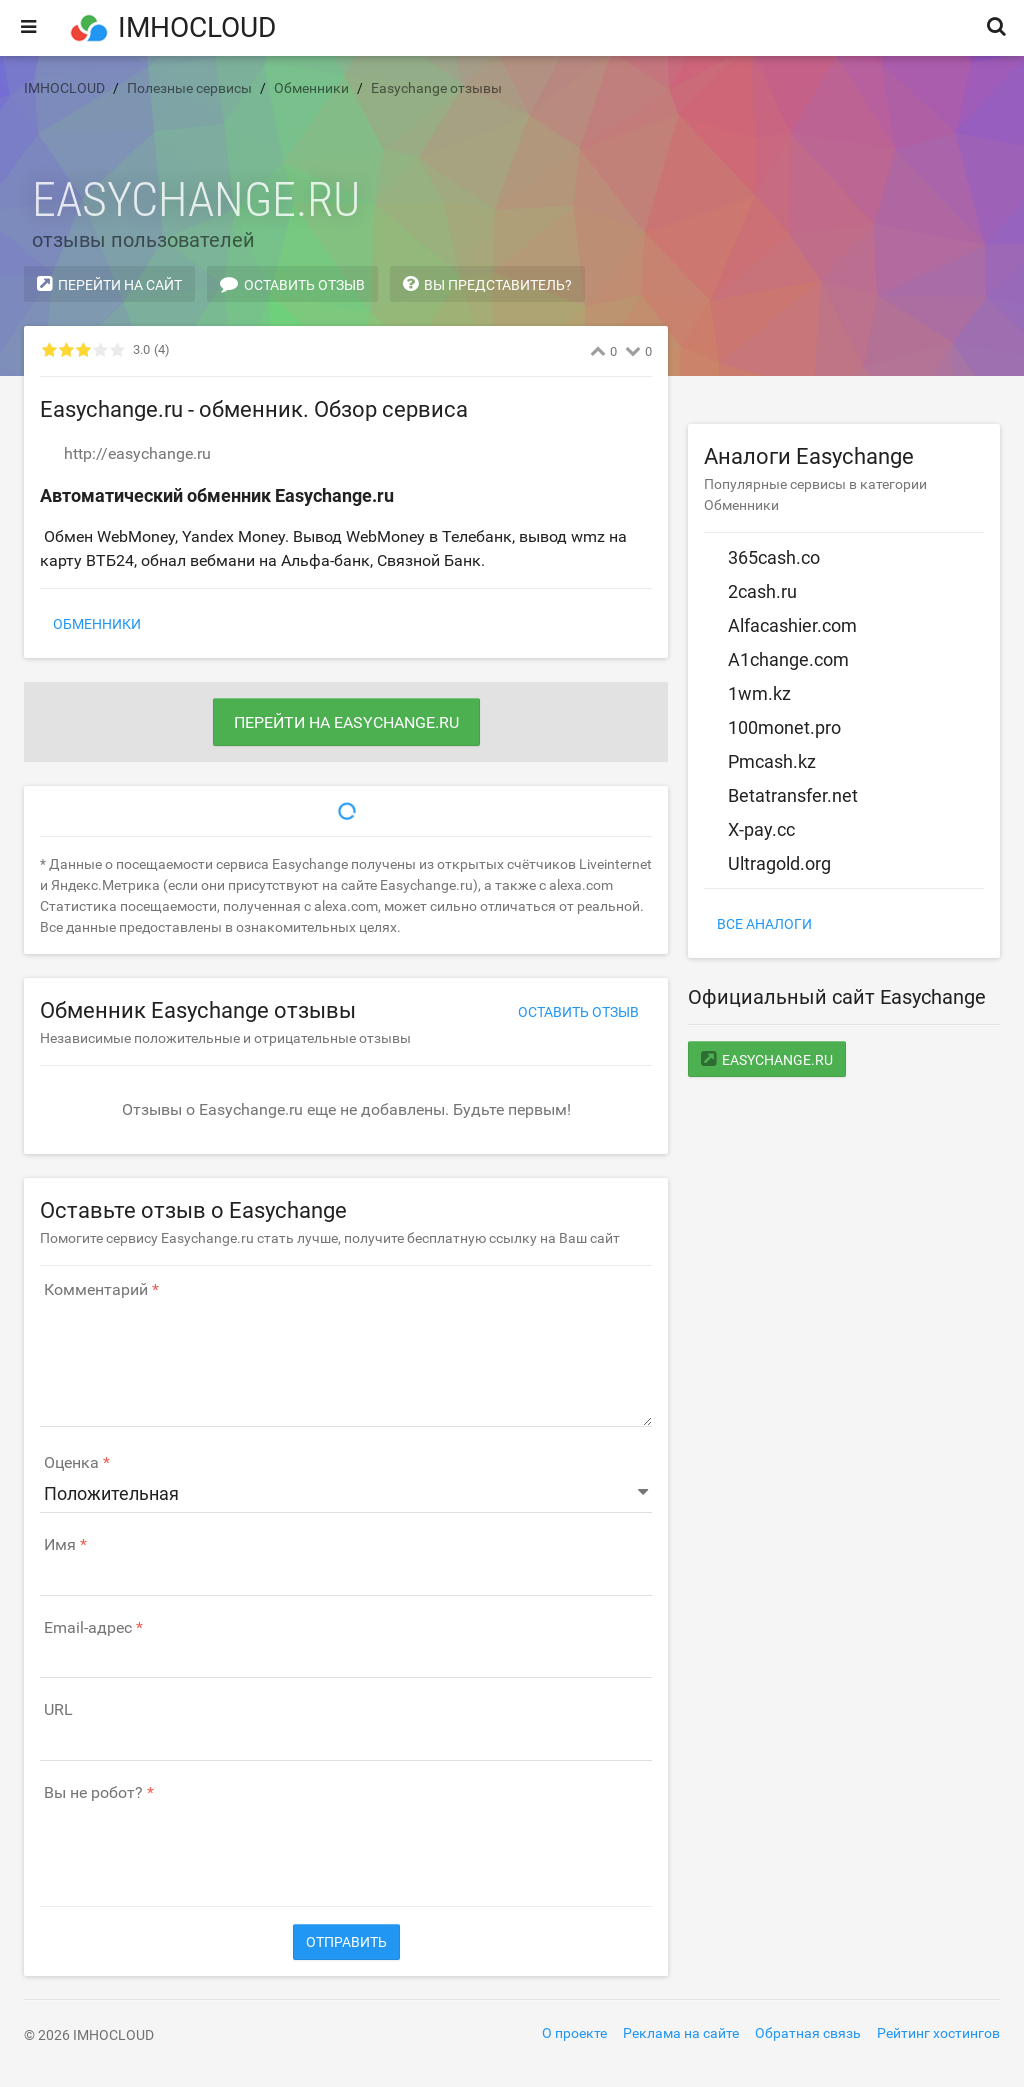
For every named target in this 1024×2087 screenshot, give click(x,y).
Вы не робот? (93, 1793)
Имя (60, 1545)
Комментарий (96, 1290)
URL (58, 1710)
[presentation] (192, 1844)
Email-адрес (88, 1628)
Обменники (97, 624)
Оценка (71, 1463)
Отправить (346, 1942)
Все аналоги (764, 924)
